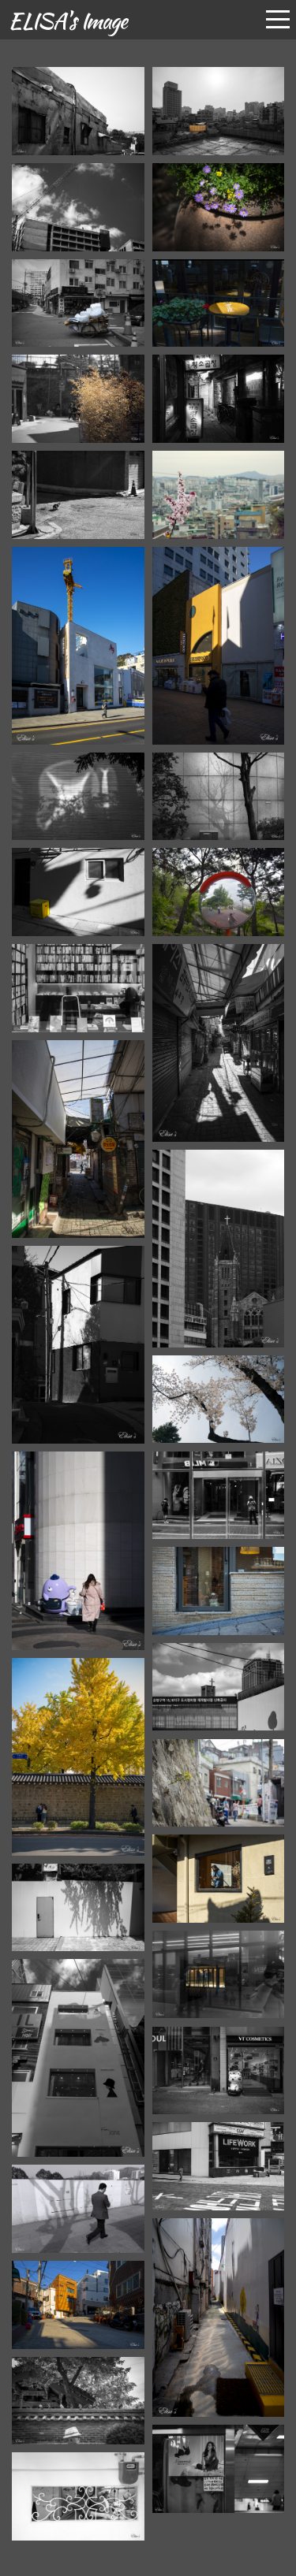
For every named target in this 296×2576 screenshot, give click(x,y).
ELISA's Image (67, 20)
